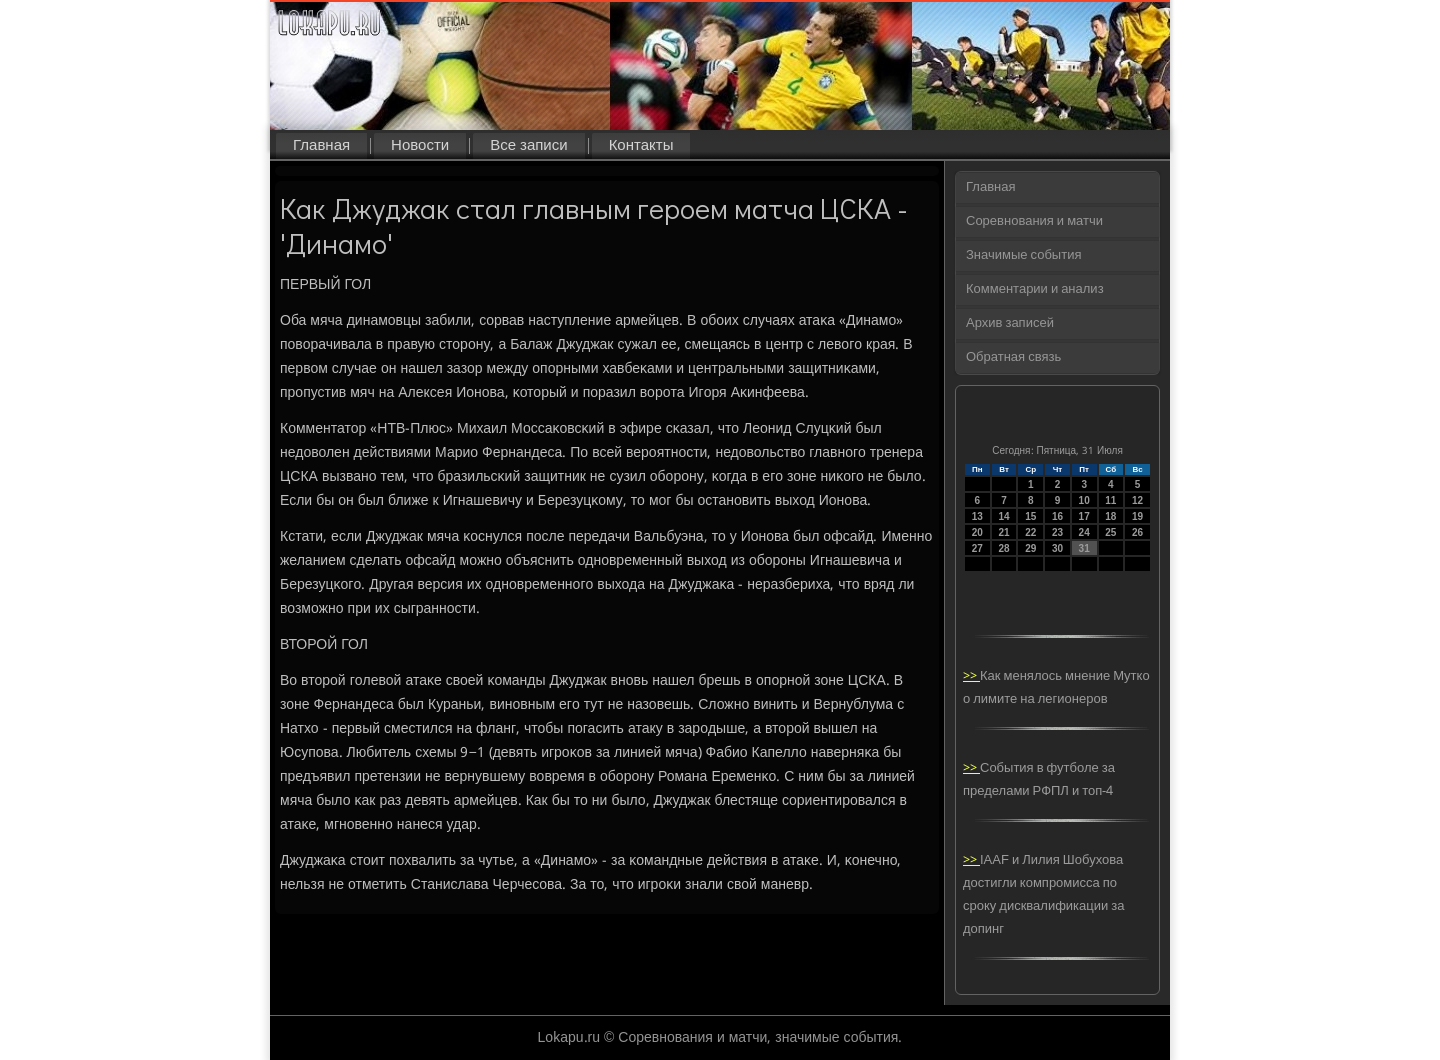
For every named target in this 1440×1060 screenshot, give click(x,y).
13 (977, 516)
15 (1030, 516)
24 (1084, 532)
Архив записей (1010, 323)
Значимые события (1023, 255)
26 (1137, 532)
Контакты (641, 146)
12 (1137, 500)
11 (1110, 500)
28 (1003, 548)
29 (1030, 548)
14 (1003, 516)
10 (1084, 500)
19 (1137, 516)
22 (1030, 532)
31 (1084, 548)
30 (1057, 548)
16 (1057, 516)
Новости (420, 146)
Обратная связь (1013, 357)
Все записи (528, 146)
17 (1084, 516)
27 (977, 548)
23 (1057, 532)
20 (977, 532)
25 (1110, 532)
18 (1110, 516)
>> (971, 676)
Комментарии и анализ (1035, 289)
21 (1003, 532)
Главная (321, 146)
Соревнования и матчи (1034, 221)
